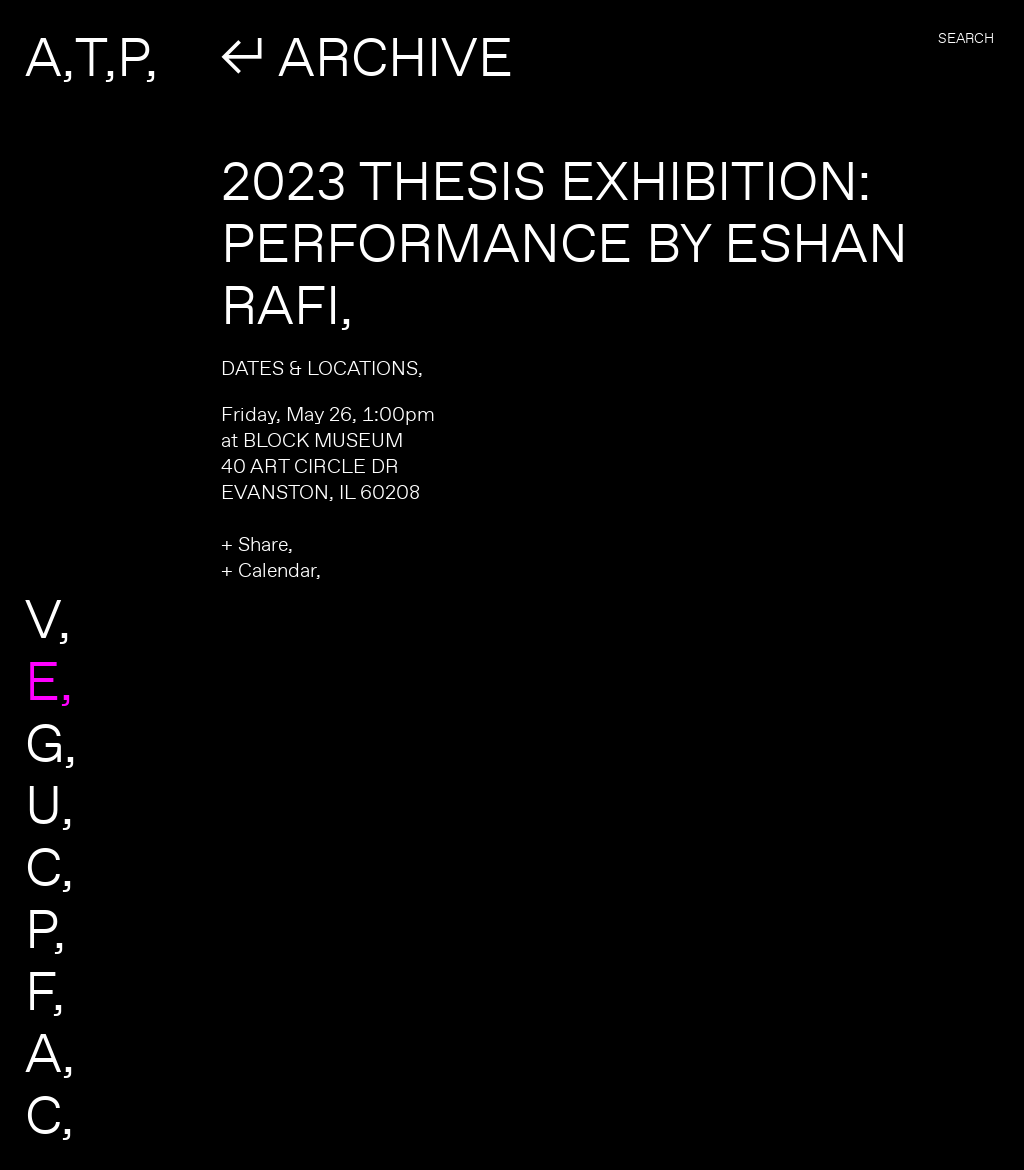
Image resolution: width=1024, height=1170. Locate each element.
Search (966, 38)
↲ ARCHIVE (367, 56)
